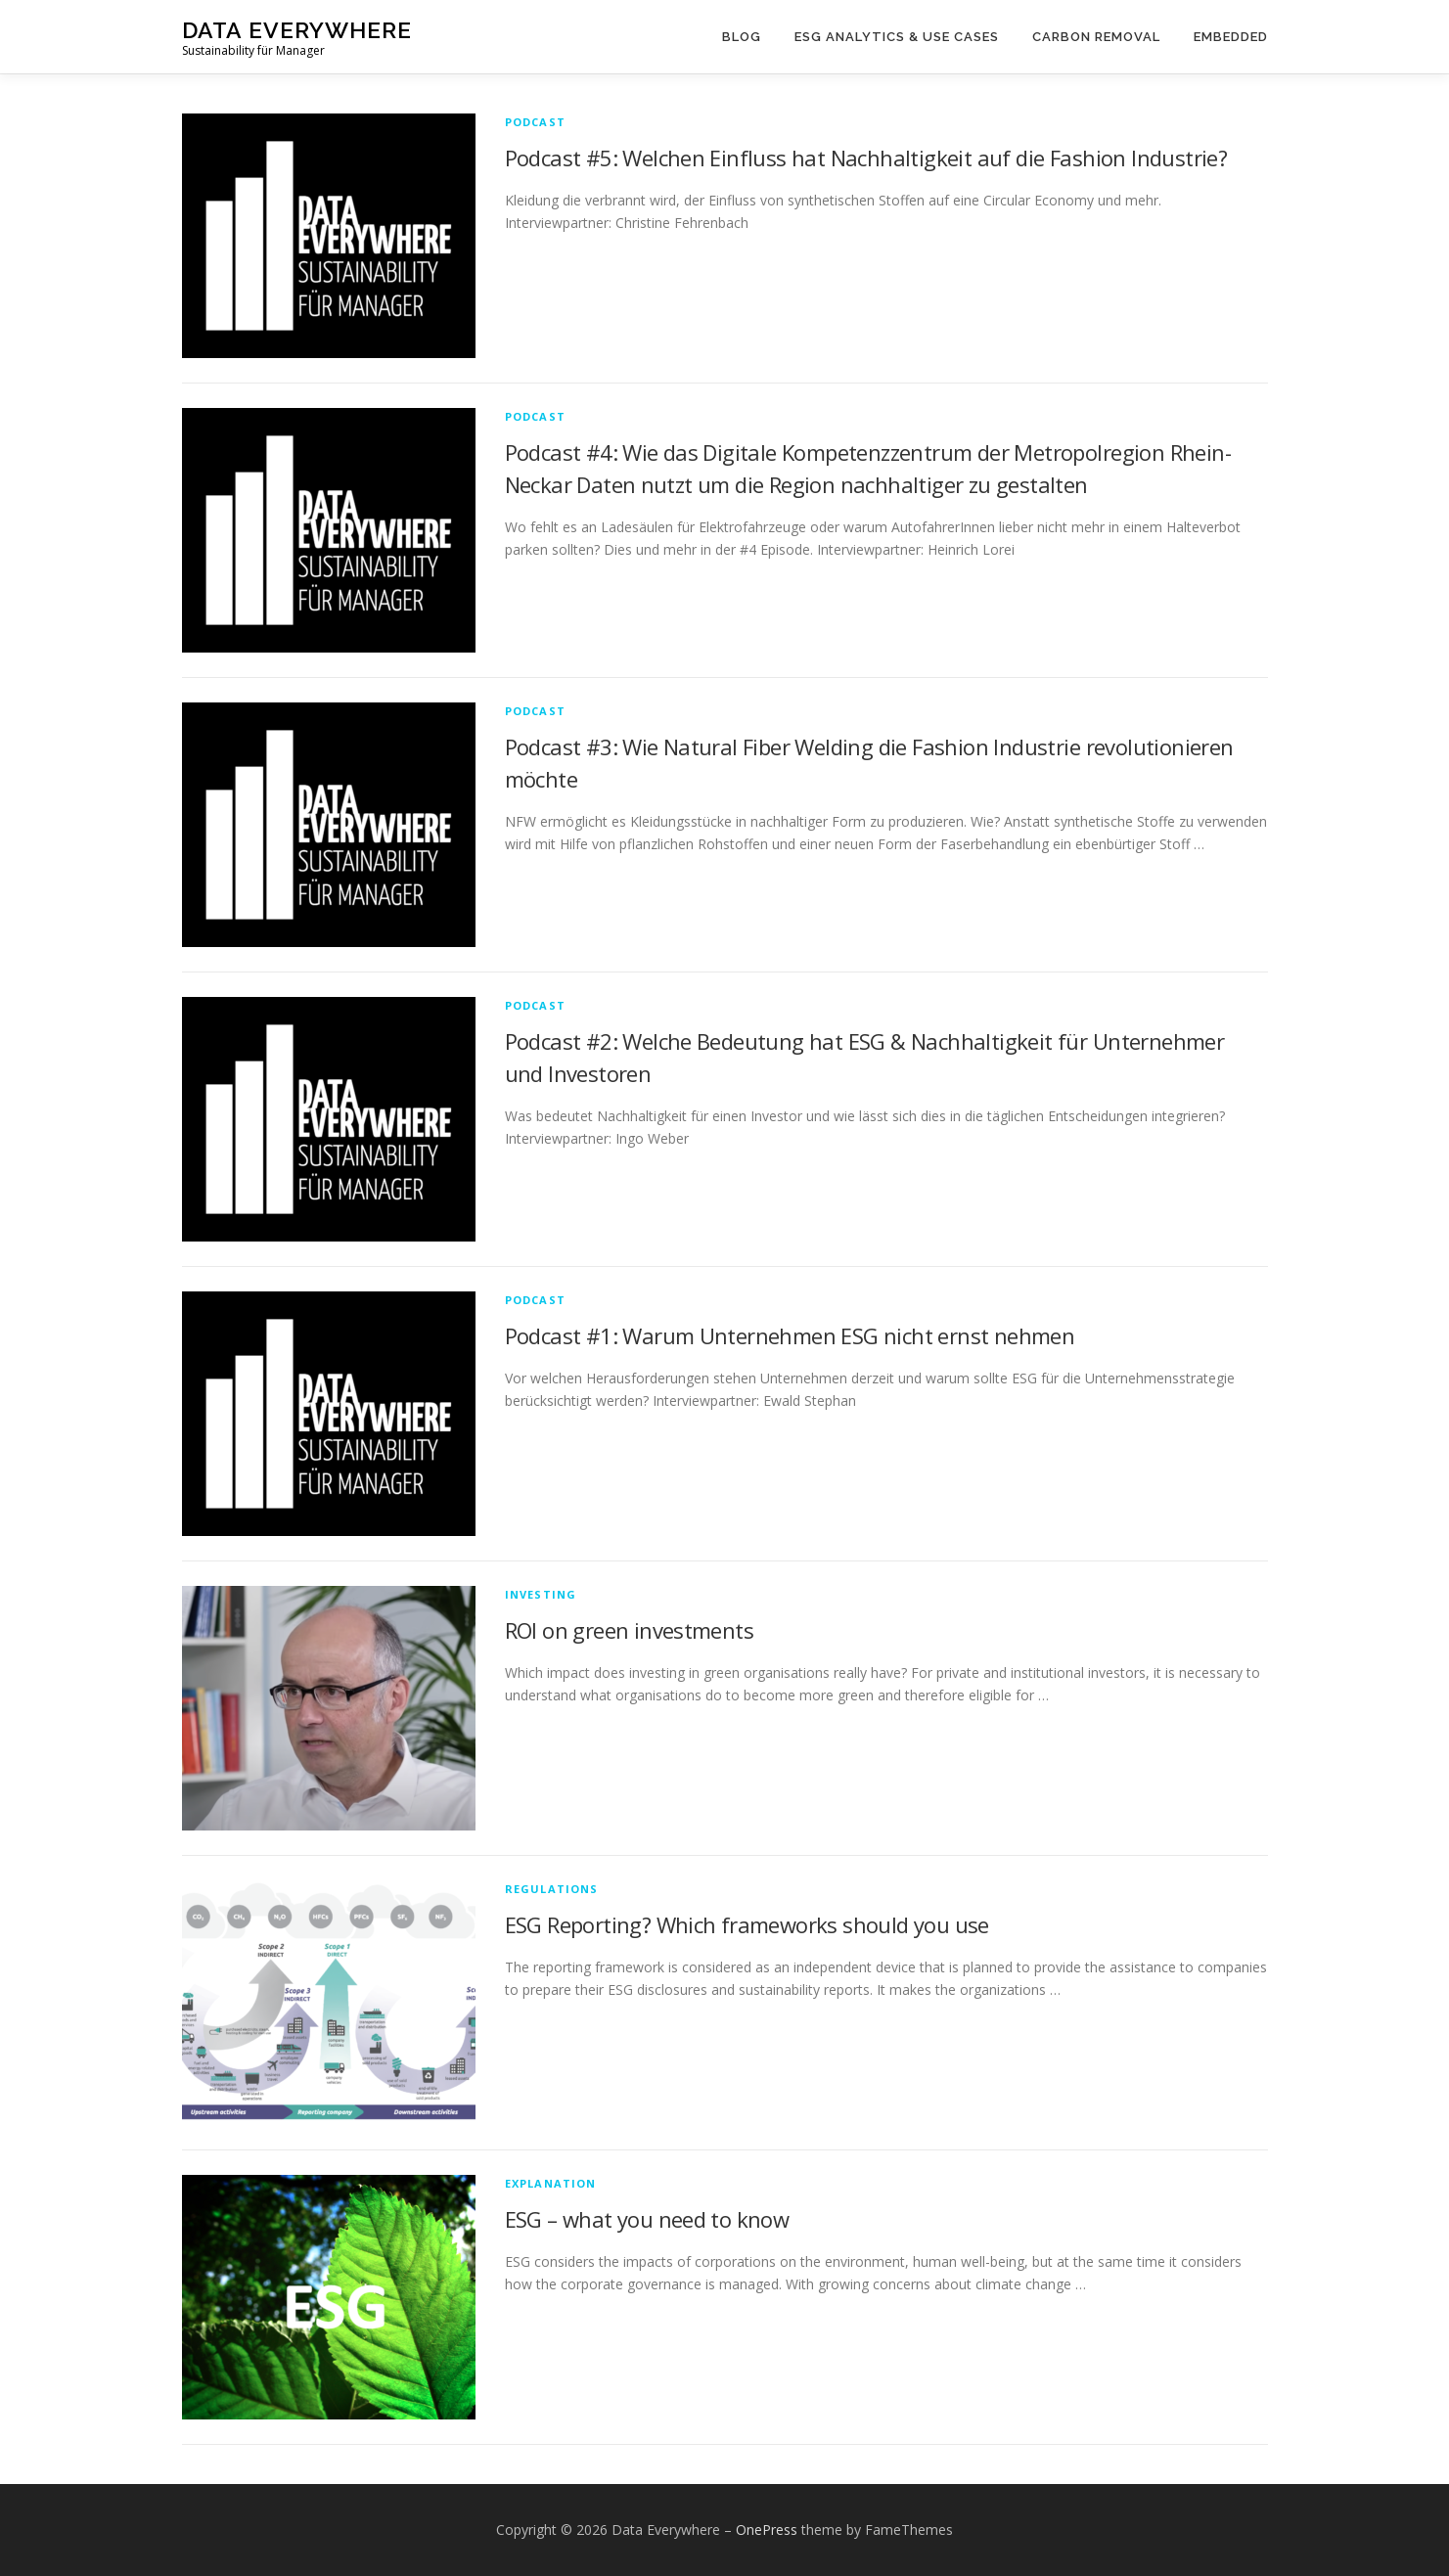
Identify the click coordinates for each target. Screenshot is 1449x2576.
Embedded (1231, 36)
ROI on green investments (629, 1630)
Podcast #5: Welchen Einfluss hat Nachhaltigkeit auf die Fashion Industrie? (866, 157)
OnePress (766, 2529)
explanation (551, 2183)
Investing (541, 1594)
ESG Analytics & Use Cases (896, 36)
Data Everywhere (297, 30)
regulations (552, 1888)
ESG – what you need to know (647, 2219)
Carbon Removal (1096, 36)
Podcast (535, 121)
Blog (741, 36)
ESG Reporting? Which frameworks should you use (747, 1924)
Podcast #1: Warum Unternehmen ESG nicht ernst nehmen (790, 1335)
